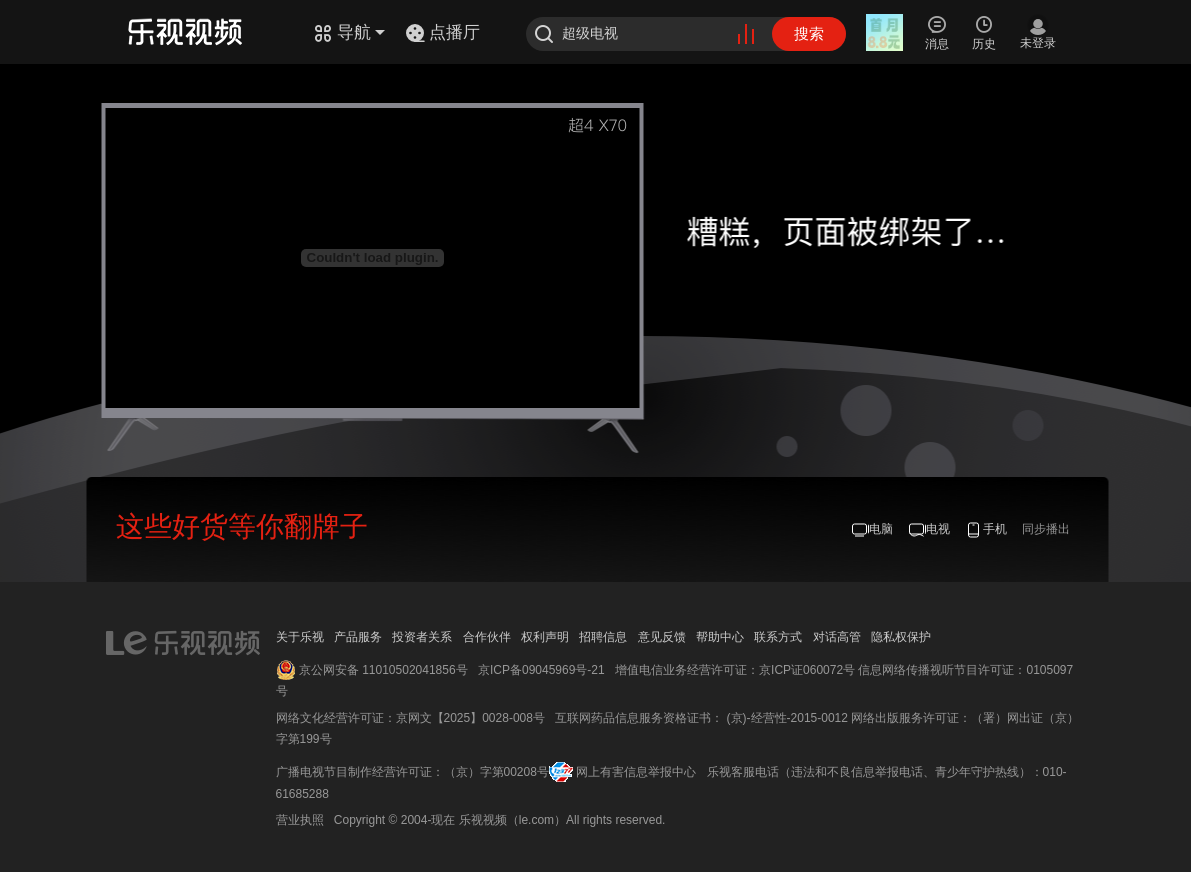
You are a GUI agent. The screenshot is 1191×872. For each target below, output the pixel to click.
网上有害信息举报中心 (636, 772)
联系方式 (778, 637)
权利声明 (545, 637)
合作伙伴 (487, 637)
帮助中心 (720, 637)
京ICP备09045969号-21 (541, 670)
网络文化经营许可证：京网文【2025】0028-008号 (410, 718)
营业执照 (300, 820)
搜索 (809, 33)
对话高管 (837, 637)
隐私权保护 (901, 637)
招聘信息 (603, 637)
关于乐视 (300, 637)
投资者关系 (422, 637)
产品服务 (358, 637)
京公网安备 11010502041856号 (383, 670)
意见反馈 (662, 637)
